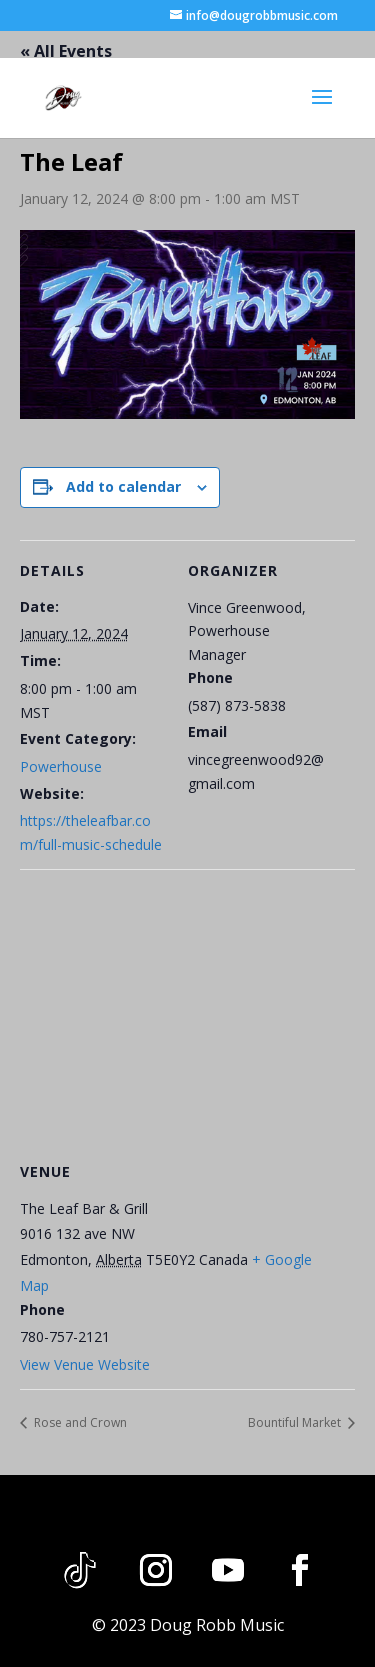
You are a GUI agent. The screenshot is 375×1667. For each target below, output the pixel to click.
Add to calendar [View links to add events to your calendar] (123, 486)
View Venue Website (85, 1364)
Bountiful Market (296, 1422)
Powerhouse (61, 766)
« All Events (66, 51)
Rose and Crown (79, 1422)
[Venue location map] (187, 1013)
